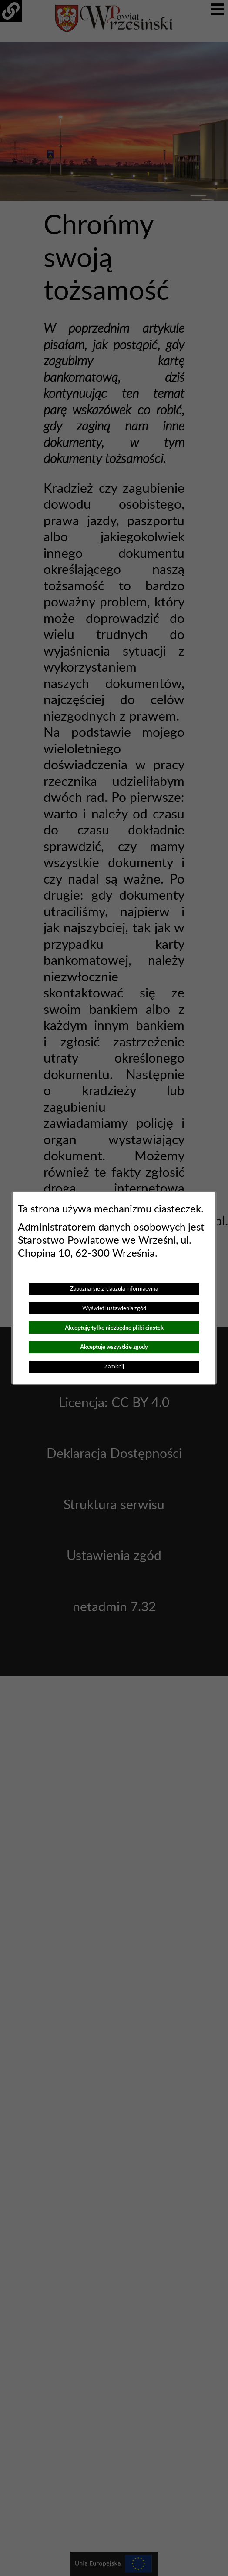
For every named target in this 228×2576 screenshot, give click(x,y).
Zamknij (114, 1367)
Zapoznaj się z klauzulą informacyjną (114, 1289)
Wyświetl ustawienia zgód (114, 1308)
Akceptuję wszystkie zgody (114, 1347)
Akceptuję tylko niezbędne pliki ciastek (114, 1327)
